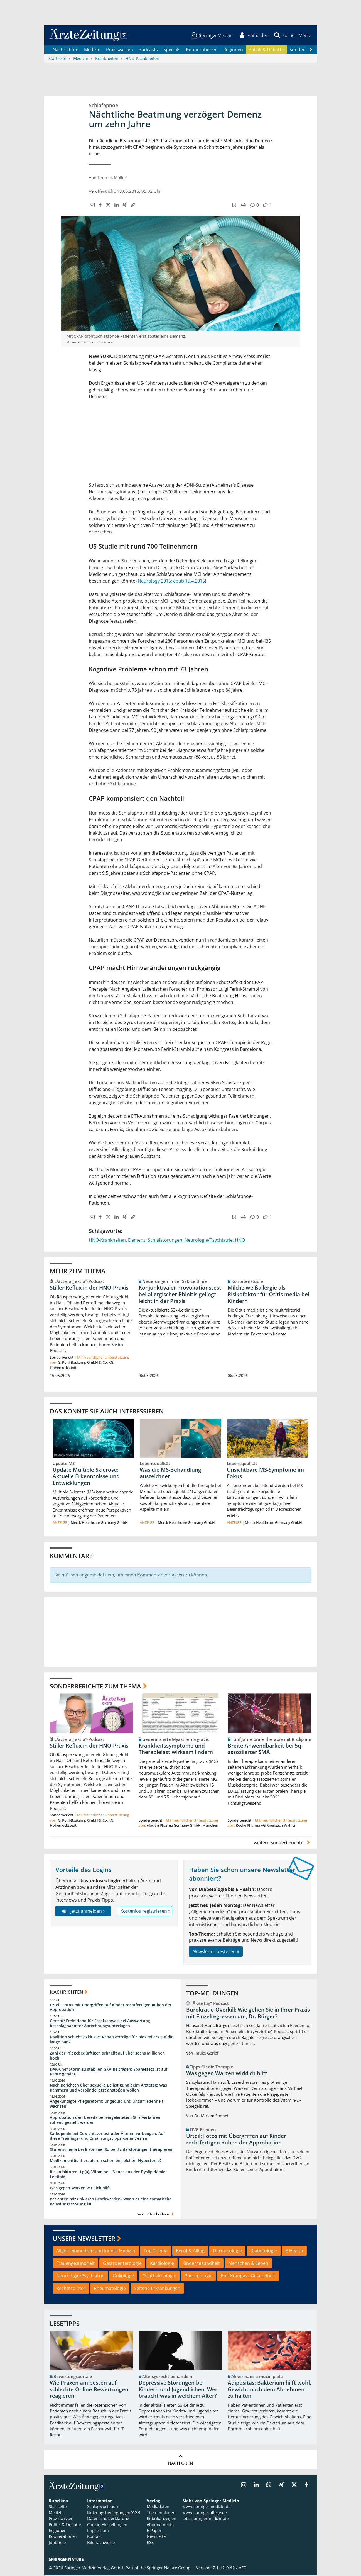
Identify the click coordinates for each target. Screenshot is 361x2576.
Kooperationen (202, 50)
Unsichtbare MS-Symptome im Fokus (265, 1474)
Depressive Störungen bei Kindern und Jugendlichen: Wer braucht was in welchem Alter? (178, 2390)
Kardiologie (162, 2264)
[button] (304, 35)
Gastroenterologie (122, 2264)
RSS (150, 2543)
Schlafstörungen (165, 1240)
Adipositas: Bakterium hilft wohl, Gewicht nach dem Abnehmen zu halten (269, 2390)
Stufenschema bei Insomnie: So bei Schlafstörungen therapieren (111, 2150)
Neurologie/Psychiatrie (209, 1240)
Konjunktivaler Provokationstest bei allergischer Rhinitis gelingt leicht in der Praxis (180, 1295)
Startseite (58, 2507)
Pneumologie (198, 2276)
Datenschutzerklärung (108, 2519)
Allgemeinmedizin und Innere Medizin (95, 2251)
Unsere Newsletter (84, 2239)
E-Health (294, 2251)
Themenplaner (161, 2513)
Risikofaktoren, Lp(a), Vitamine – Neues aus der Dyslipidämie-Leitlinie (108, 2175)
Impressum (98, 2531)
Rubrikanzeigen (161, 2519)
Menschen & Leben (248, 2264)
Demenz (137, 1240)
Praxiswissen (119, 50)
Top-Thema (156, 2251)
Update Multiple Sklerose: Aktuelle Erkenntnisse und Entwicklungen (86, 1477)
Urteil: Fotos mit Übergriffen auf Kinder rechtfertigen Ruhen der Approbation (110, 2008)
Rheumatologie (110, 2289)
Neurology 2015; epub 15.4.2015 (171, 581)
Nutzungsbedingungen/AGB (113, 2513)
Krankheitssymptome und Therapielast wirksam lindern (176, 1749)
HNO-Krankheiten (107, 1240)
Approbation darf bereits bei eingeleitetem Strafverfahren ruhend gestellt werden (105, 2121)
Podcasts (148, 50)
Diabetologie (263, 2251)
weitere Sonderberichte (282, 1843)
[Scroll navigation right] (311, 50)
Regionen (233, 50)
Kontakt (94, 2537)
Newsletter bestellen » (216, 1952)
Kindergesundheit (201, 2264)
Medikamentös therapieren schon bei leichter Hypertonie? (105, 2161)
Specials (171, 50)
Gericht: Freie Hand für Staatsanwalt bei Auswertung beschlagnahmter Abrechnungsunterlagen (100, 2024)
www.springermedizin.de (206, 2507)
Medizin (92, 50)
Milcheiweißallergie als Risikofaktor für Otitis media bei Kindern (268, 1295)
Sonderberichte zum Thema (95, 1687)
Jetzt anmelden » (83, 1912)
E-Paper (154, 2531)
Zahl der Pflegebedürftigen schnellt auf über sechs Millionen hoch (107, 2056)
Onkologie (123, 2276)
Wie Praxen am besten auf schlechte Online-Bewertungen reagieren (89, 2390)
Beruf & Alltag (190, 2251)
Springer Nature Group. (169, 2568)
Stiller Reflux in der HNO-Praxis (89, 1288)
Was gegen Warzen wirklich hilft (80, 2188)
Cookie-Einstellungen (107, 2525)
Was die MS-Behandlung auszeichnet (170, 1474)
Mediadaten (158, 2507)
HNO (240, 1240)
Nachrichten (65, 50)
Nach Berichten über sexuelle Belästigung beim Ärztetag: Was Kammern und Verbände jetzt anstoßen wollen (108, 2088)
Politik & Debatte (266, 50)
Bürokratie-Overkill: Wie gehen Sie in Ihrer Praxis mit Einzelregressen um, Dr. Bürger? (248, 2014)
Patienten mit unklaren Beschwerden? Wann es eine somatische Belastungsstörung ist (110, 2202)
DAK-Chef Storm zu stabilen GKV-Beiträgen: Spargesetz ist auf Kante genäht (108, 2072)
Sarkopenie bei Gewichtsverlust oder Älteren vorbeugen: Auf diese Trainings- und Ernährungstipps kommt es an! (107, 2136)
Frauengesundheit (75, 2264)
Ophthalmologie (159, 2276)
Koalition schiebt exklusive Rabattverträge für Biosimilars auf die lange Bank (111, 2040)
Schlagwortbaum (103, 2507)
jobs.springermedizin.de (205, 2519)
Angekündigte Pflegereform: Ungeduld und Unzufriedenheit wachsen (106, 2104)
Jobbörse (57, 2543)
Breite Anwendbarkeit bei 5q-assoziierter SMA (265, 1749)
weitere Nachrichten (156, 2214)
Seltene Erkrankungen (157, 2289)
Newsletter (157, 2537)
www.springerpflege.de (204, 2513)
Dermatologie (227, 2251)
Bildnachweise (101, 2543)
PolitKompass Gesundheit (248, 2276)
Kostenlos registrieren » (145, 1912)
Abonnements (160, 2525)
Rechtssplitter (70, 2289)
